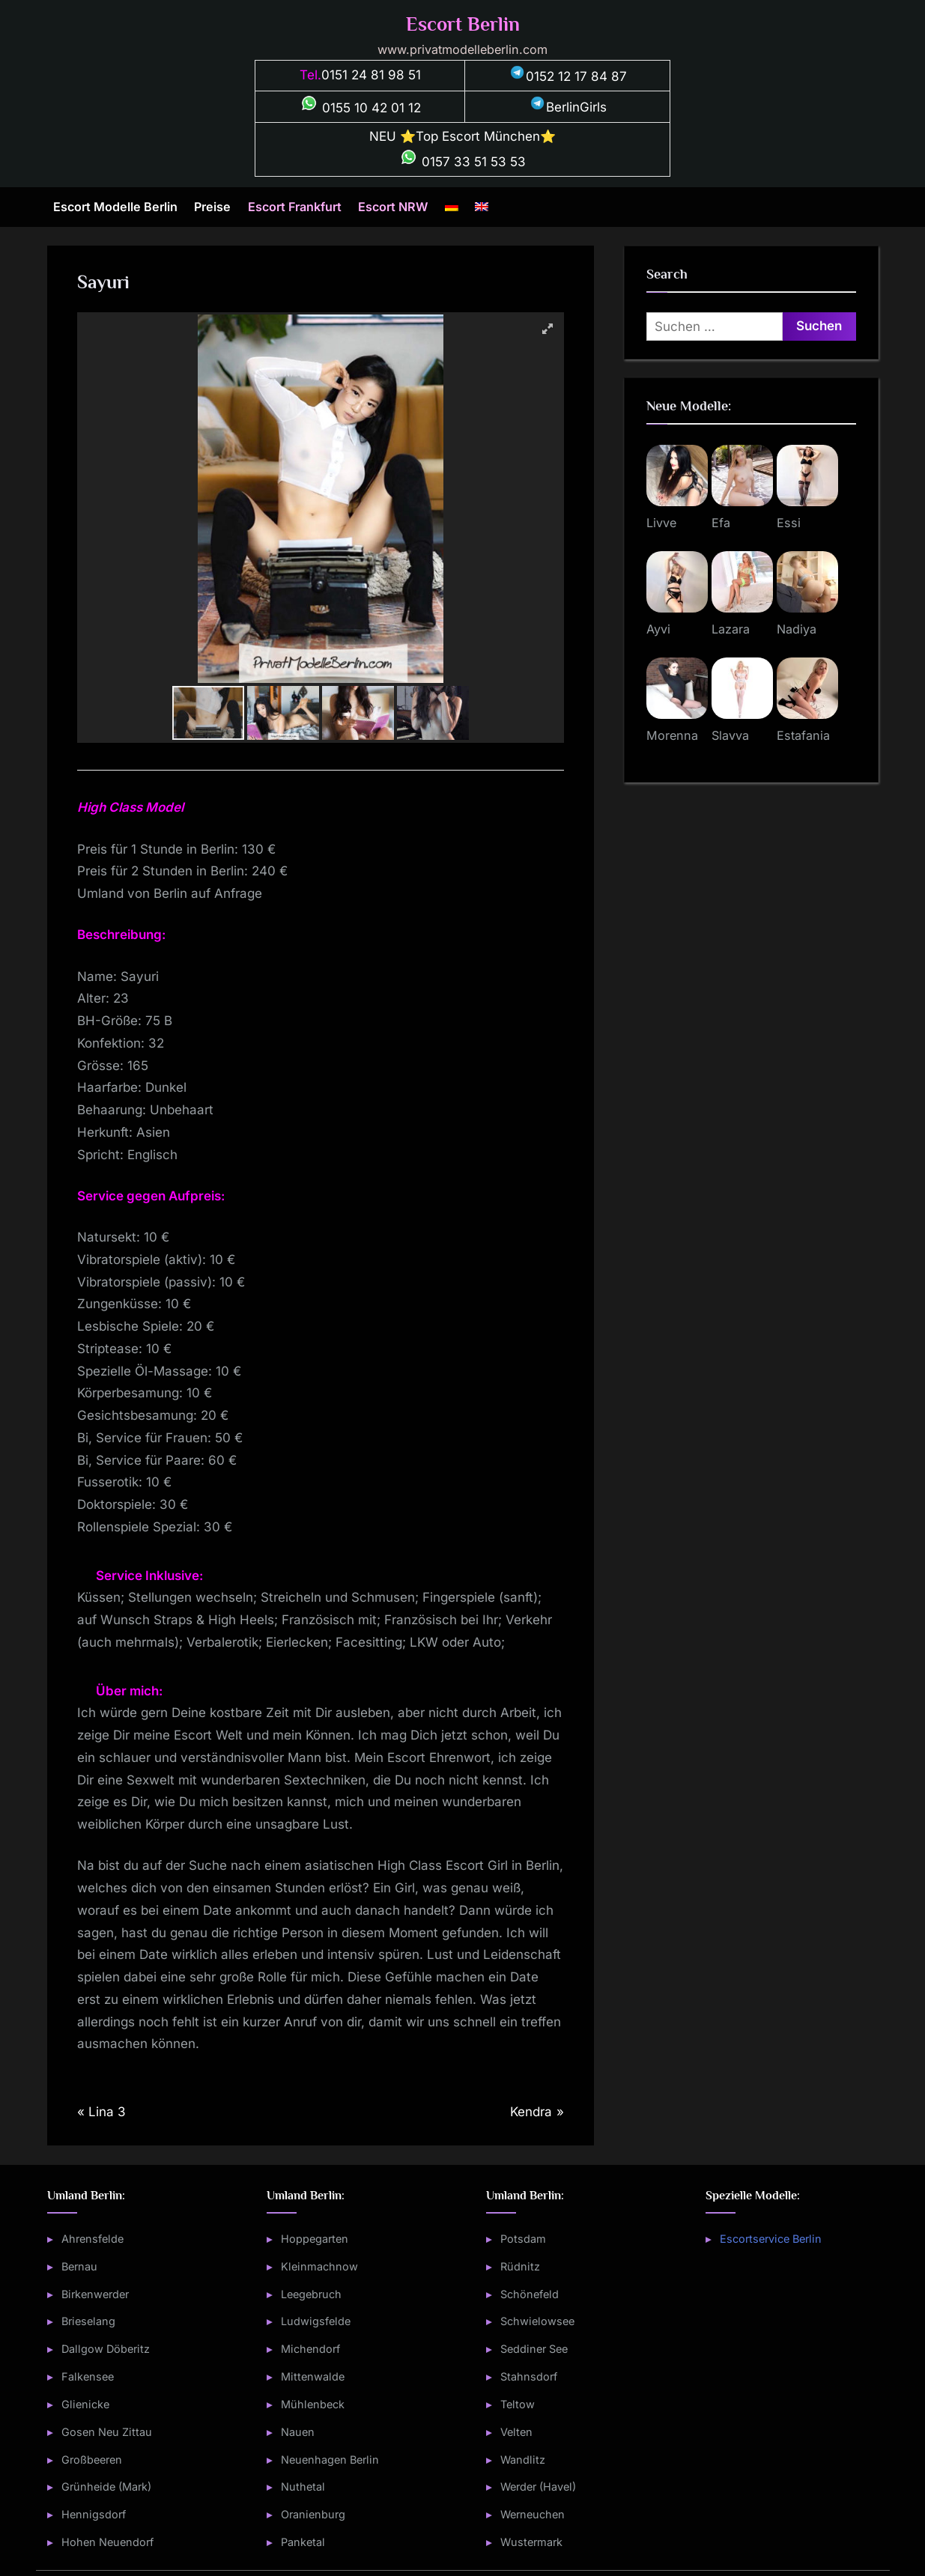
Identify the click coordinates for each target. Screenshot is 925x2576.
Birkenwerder (95, 2294)
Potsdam (523, 2238)
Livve (661, 522)
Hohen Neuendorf (107, 2542)
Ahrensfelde (92, 2238)
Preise (212, 206)
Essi (789, 522)
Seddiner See (534, 2348)
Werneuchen (532, 2514)
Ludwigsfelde (316, 2321)
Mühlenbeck (313, 2404)
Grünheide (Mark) (106, 2486)
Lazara (731, 629)
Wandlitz (522, 2459)
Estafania (803, 735)
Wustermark (531, 2542)
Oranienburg (313, 2514)
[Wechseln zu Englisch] (481, 206)
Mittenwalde (313, 2376)
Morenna (672, 735)
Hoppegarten (314, 2238)
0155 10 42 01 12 (360, 107)
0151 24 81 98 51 (371, 74)
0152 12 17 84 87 (568, 76)
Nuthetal (303, 2486)
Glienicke (85, 2404)
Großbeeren (91, 2459)
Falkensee (87, 2376)
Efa (721, 522)
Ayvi (658, 629)
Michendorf (310, 2348)
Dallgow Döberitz (105, 2348)
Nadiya (796, 629)
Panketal (303, 2542)
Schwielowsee (537, 2321)
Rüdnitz (520, 2266)
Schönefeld (529, 2294)
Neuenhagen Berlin (330, 2459)
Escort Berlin (463, 24)
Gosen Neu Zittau (106, 2431)
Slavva (730, 735)
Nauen (298, 2431)
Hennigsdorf (93, 2514)
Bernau (79, 2266)
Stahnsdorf (528, 2376)
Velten (516, 2431)
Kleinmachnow (319, 2266)
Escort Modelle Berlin (115, 206)
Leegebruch (311, 2294)
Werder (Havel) (538, 2486)
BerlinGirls (568, 107)
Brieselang (88, 2321)
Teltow (517, 2404)
